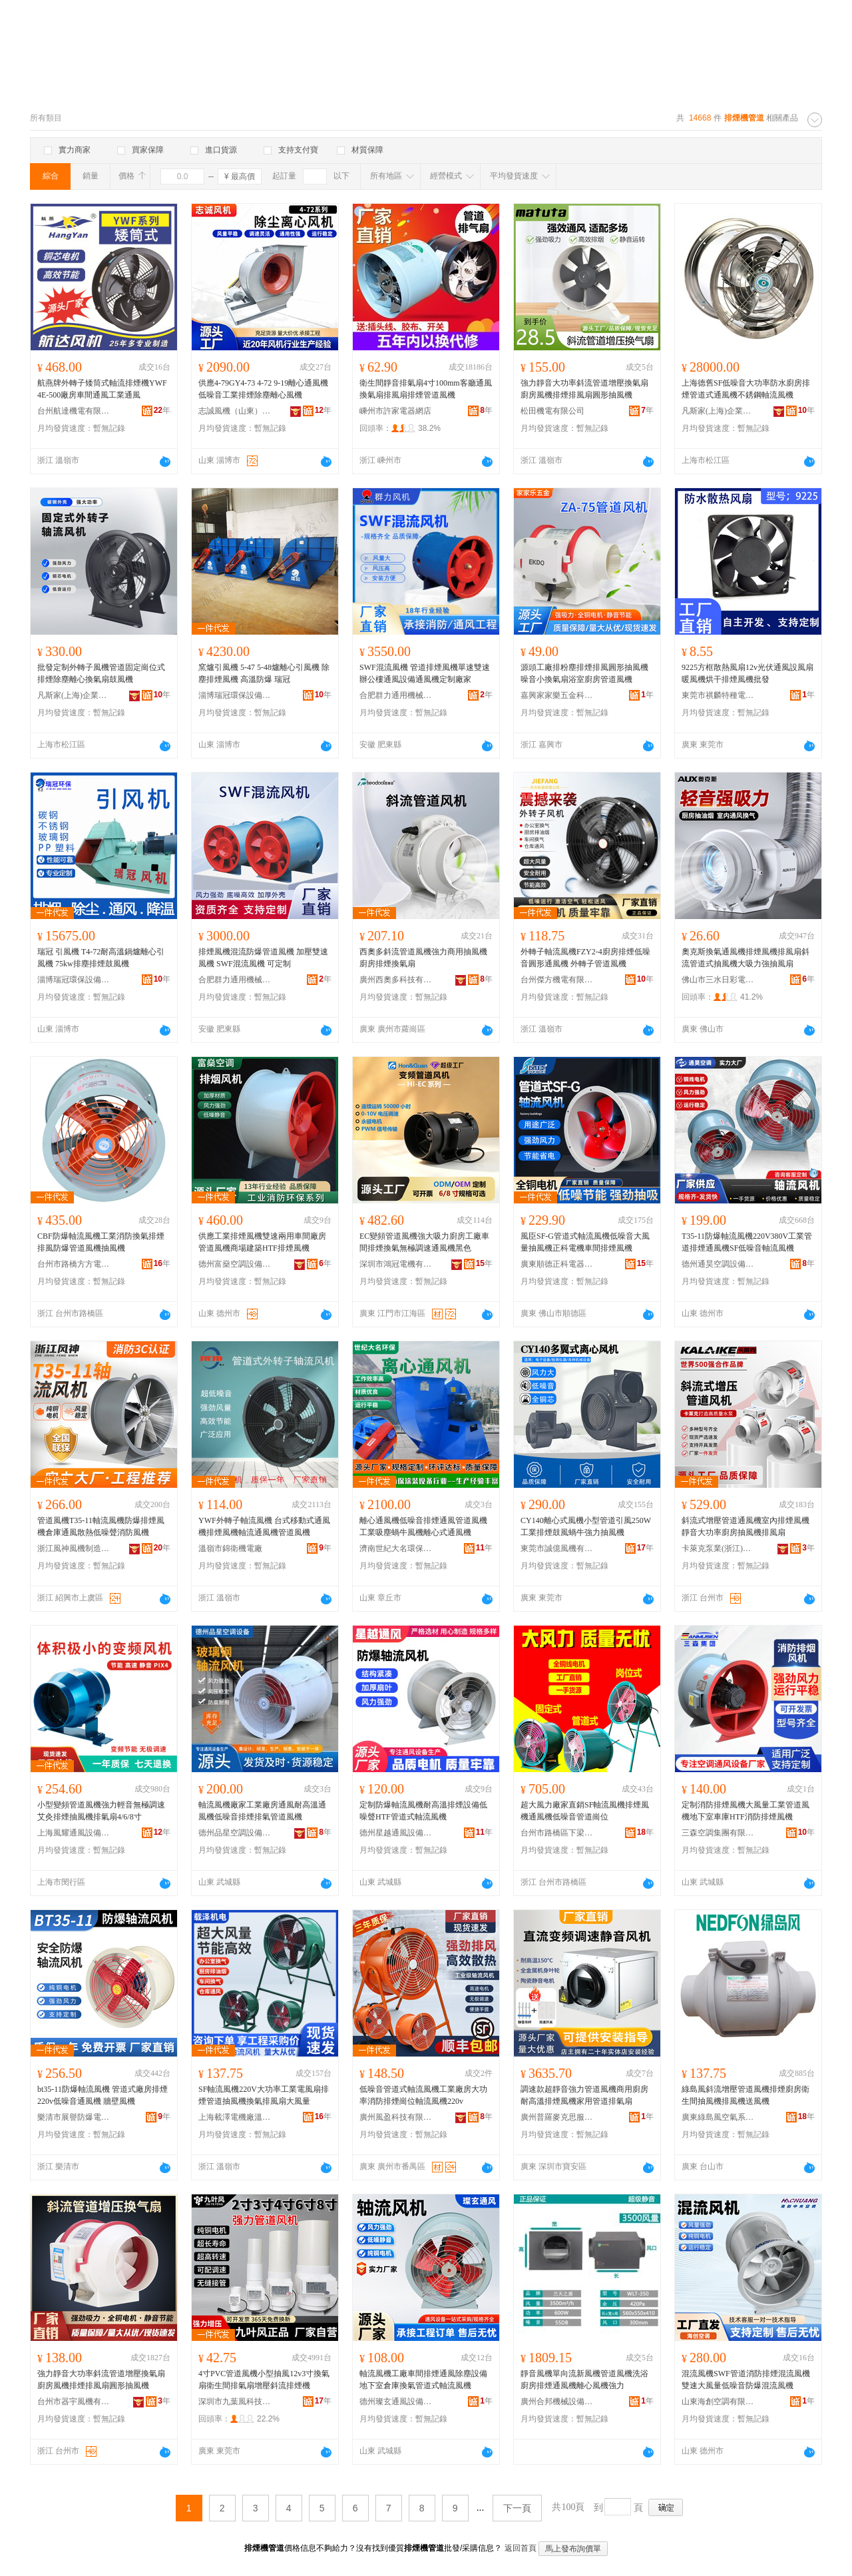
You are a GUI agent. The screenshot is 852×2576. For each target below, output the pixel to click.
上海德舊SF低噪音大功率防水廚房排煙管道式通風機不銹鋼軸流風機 (746, 389)
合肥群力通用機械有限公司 (396, 695)
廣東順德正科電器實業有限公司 (557, 1264)
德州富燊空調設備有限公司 (235, 1264)
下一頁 (517, 2508)
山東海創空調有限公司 (718, 2401)
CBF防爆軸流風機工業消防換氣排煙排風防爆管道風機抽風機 (100, 1242)
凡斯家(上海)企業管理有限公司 (718, 411)
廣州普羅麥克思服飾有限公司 (557, 2117)
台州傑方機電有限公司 (557, 979)
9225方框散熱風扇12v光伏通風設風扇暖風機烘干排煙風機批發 (747, 673)
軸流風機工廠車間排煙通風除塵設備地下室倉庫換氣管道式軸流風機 (423, 2379)
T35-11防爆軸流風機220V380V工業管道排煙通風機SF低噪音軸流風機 (747, 1242)
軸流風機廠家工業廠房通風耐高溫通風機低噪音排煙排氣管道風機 (262, 1810)
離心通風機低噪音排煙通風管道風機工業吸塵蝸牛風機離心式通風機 (423, 1526)
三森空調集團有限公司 (718, 1832)
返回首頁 (520, 2548)
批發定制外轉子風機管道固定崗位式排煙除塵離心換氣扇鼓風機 (101, 673)
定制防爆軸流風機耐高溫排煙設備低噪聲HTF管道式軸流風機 (423, 1810)
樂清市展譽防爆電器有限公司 (73, 2117)
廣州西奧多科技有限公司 (396, 979)
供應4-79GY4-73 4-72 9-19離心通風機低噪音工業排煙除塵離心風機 (263, 389)
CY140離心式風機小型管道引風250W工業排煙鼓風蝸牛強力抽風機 (586, 1526)
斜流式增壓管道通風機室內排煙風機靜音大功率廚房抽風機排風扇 (745, 1526)
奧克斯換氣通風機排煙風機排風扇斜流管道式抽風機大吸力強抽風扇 (745, 957)
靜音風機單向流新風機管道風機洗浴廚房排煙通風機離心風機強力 (584, 2379)
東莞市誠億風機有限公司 (557, 1548)
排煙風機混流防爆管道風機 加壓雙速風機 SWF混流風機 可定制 (263, 957)
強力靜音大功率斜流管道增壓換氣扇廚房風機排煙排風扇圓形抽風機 (584, 389)
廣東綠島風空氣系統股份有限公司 (718, 2117)
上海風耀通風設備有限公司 (73, 1832)
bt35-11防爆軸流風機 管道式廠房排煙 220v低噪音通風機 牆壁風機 (102, 2095)
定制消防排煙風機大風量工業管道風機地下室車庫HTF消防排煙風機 (745, 1810)
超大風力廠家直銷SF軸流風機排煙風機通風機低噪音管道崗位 (585, 1810)
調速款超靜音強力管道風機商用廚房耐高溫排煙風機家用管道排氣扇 (584, 2095)
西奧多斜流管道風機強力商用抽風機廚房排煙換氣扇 (423, 957)
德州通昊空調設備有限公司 (718, 1264)
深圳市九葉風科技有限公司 (235, 2401)
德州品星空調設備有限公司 (235, 1832)
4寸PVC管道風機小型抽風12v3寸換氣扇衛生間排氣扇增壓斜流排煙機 (263, 2379)
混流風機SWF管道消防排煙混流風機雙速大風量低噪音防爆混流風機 (746, 2379)
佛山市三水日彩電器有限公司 (718, 979)
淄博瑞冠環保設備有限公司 (235, 695)
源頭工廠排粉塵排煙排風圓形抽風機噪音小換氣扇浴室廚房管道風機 (584, 673)
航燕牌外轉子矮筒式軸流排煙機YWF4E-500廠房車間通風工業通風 (102, 389)
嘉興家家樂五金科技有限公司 (557, 695)
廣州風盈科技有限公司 (396, 2117)
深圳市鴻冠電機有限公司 (396, 1264)
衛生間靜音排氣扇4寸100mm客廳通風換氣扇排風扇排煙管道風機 (425, 389)
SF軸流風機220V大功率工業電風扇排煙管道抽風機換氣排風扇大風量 (263, 2095)
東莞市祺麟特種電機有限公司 (718, 695)
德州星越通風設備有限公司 (396, 1832)
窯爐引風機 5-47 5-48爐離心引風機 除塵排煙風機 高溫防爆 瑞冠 (263, 673)
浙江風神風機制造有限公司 (73, 1548)
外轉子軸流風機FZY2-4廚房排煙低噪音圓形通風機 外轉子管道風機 (585, 957)
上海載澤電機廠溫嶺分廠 (235, 2117)
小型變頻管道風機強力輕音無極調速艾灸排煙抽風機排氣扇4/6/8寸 (101, 1810)
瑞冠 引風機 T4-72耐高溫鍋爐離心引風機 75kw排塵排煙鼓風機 (100, 957)
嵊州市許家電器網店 (395, 411)
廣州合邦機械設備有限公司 (557, 2401)
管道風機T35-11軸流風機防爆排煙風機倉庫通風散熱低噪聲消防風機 (100, 1526)
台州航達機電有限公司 (73, 411)
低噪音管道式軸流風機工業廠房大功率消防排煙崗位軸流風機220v (423, 2095)
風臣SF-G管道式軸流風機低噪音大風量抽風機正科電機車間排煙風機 (585, 1242)
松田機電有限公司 (552, 411)
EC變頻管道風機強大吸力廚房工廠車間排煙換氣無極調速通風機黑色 (424, 1242)
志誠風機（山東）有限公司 (235, 411)
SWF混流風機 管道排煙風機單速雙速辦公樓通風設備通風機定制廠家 (424, 673)
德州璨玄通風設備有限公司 (396, 2401)
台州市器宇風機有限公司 (73, 2401)
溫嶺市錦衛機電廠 (230, 1548)
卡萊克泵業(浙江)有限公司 (718, 1548)
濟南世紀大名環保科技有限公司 (396, 1548)
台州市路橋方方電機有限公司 (73, 1264)
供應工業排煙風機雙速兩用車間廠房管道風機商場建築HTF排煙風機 (262, 1242)
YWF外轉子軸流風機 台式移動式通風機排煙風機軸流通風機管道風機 (264, 1526)
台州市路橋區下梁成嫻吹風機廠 (557, 1832)
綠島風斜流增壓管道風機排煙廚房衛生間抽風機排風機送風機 (745, 2095)
